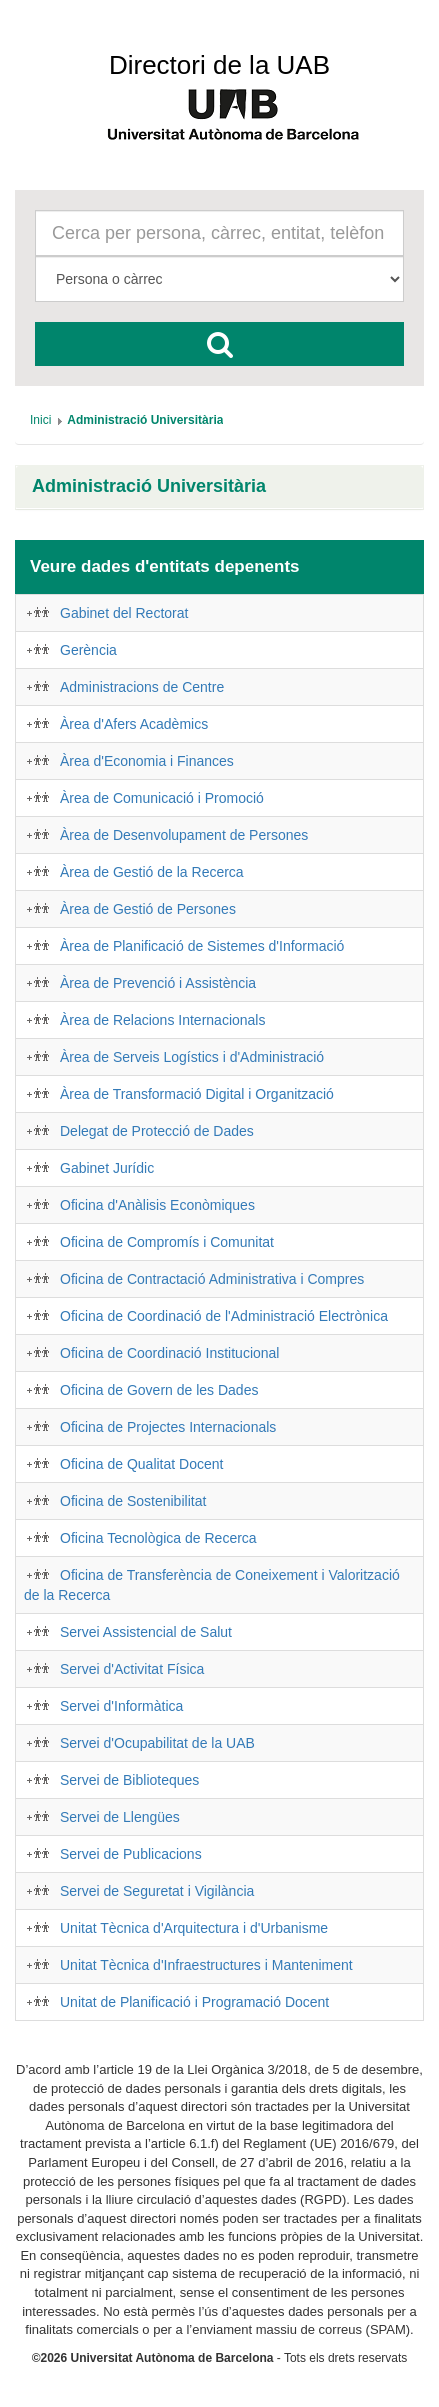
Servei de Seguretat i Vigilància (157, 1891)
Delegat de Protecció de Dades (157, 1131)
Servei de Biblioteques (129, 1780)
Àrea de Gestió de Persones (148, 909)
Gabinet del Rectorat (124, 613)
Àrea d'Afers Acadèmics (134, 724)
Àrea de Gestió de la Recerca (152, 872)
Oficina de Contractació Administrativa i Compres (212, 1279)
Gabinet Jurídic (107, 1168)
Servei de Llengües (120, 1817)
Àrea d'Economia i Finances (147, 761)
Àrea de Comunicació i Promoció (162, 798)
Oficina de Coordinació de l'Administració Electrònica (224, 1316)
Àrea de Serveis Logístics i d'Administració (192, 1057)
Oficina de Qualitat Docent (141, 1464)
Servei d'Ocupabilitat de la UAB (157, 1743)
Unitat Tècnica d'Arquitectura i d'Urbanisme (194, 1928)
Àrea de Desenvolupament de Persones (184, 835)
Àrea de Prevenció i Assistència (158, 983)
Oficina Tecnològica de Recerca (158, 1538)
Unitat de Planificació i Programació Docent (194, 2002)
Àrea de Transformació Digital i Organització (197, 1094)
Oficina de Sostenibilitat (133, 1501)
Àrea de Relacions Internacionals (162, 1020)
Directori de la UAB (219, 65)
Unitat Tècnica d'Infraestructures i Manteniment (206, 1965)
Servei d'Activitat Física (132, 1669)
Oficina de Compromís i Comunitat (167, 1242)
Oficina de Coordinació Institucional (169, 1353)
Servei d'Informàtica (121, 1706)
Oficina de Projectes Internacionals (168, 1427)
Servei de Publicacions (131, 1854)
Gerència (88, 650)
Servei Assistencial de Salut (146, 1632)
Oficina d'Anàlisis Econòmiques (157, 1205)
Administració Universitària (149, 486)
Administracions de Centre (142, 687)
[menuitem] (40, 420)
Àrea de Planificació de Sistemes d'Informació (202, 946)
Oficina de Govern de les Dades (159, 1390)
